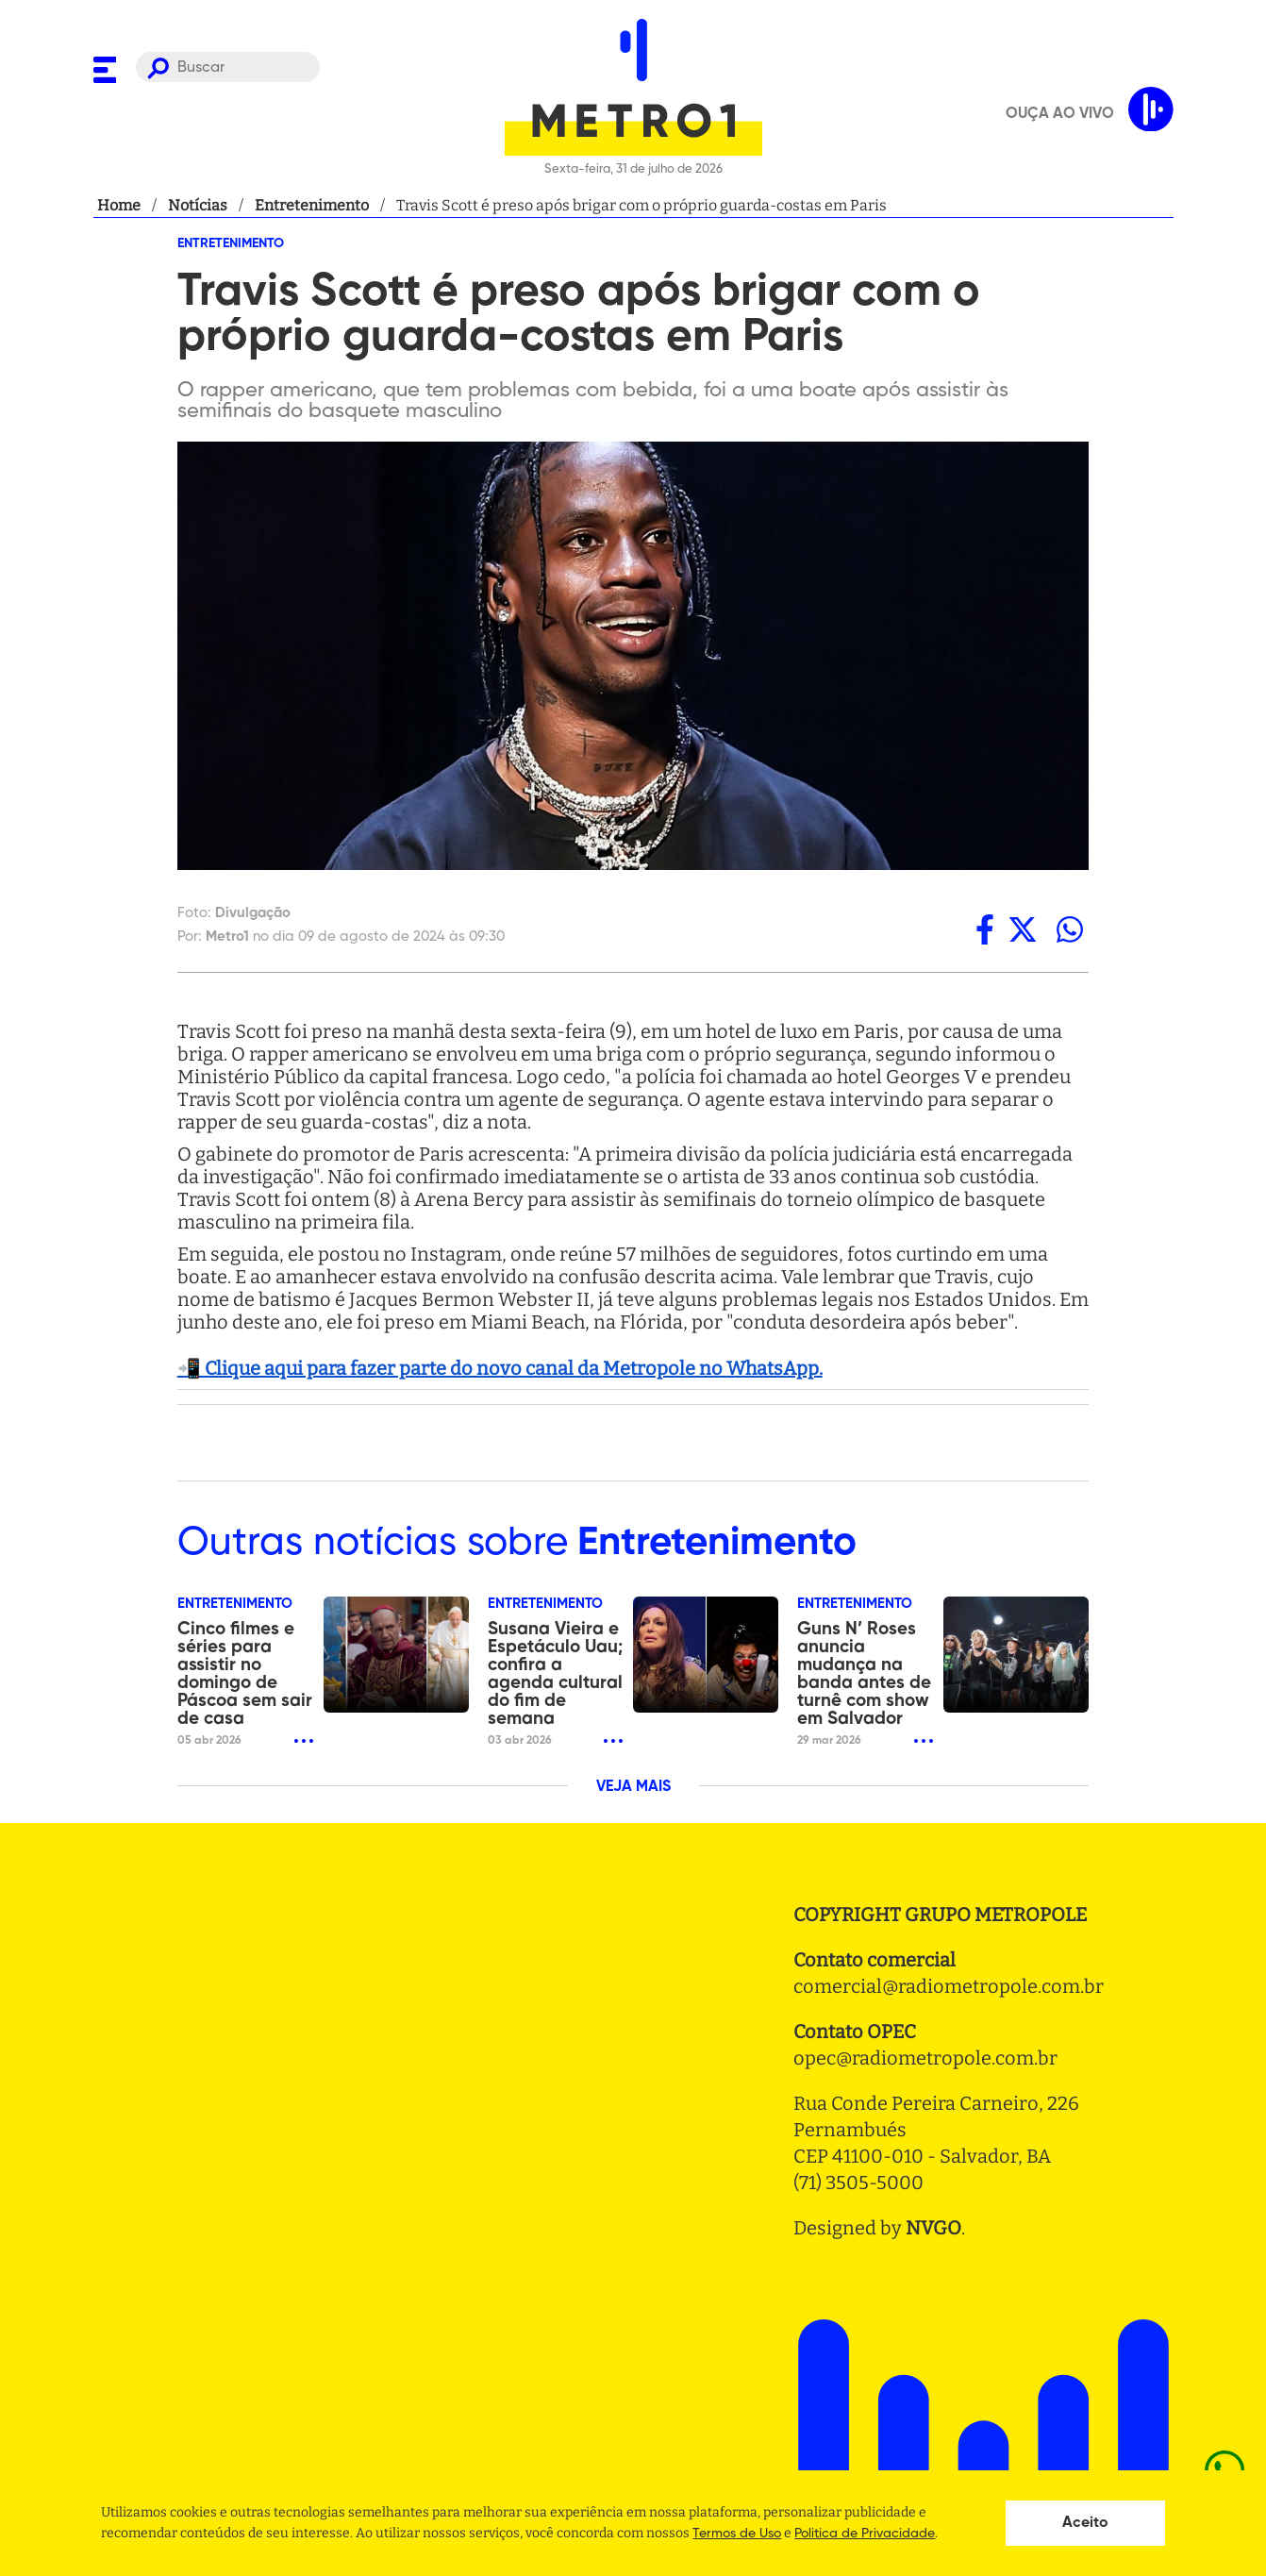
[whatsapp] (1070, 929)
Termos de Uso (736, 2533)
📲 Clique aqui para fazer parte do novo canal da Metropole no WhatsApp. (500, 1368)
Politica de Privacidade (864, 2533)
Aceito (1085, 2523)
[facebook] (985, 929)
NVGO (933, 2227)
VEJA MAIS (633, 1787)
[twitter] (1022, 929)
